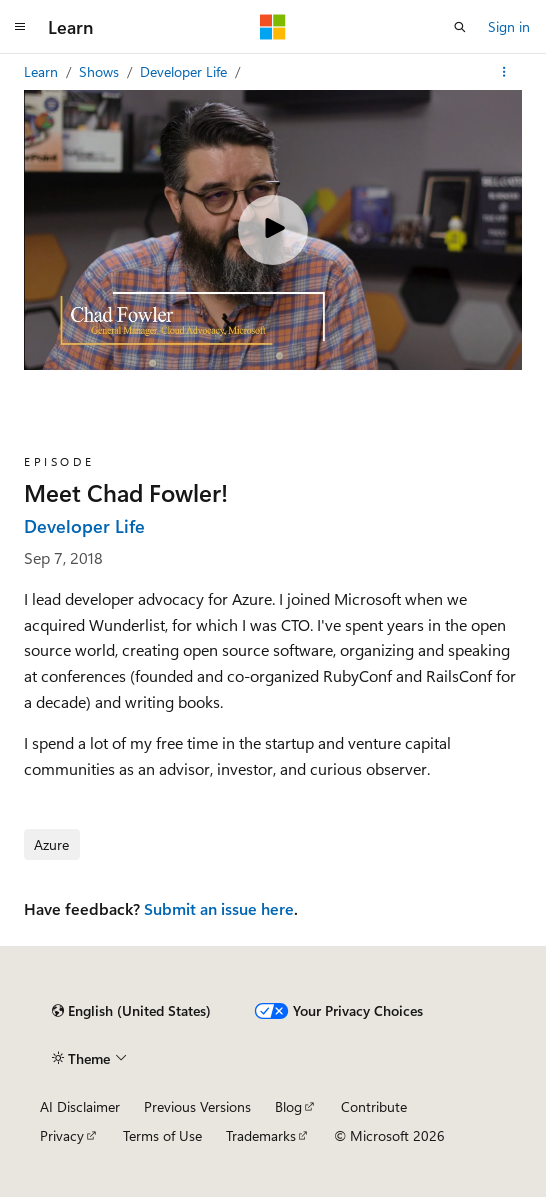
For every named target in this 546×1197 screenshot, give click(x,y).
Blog (288, 1106)
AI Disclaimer (80, 1106)
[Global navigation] (20, 27)
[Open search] (460, 27)
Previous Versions (197, 1106)
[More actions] (504, 72)
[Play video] (273, 230)
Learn (43, 71)
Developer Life (185, 71)
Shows (101, 71)
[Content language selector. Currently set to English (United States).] (131, 1011)
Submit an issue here (219, 908)
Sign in (509, 26)
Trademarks (261, 1135)
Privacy (62, 1135)
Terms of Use (162, 1135)
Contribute (374, 1106)
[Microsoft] (273, 27)
